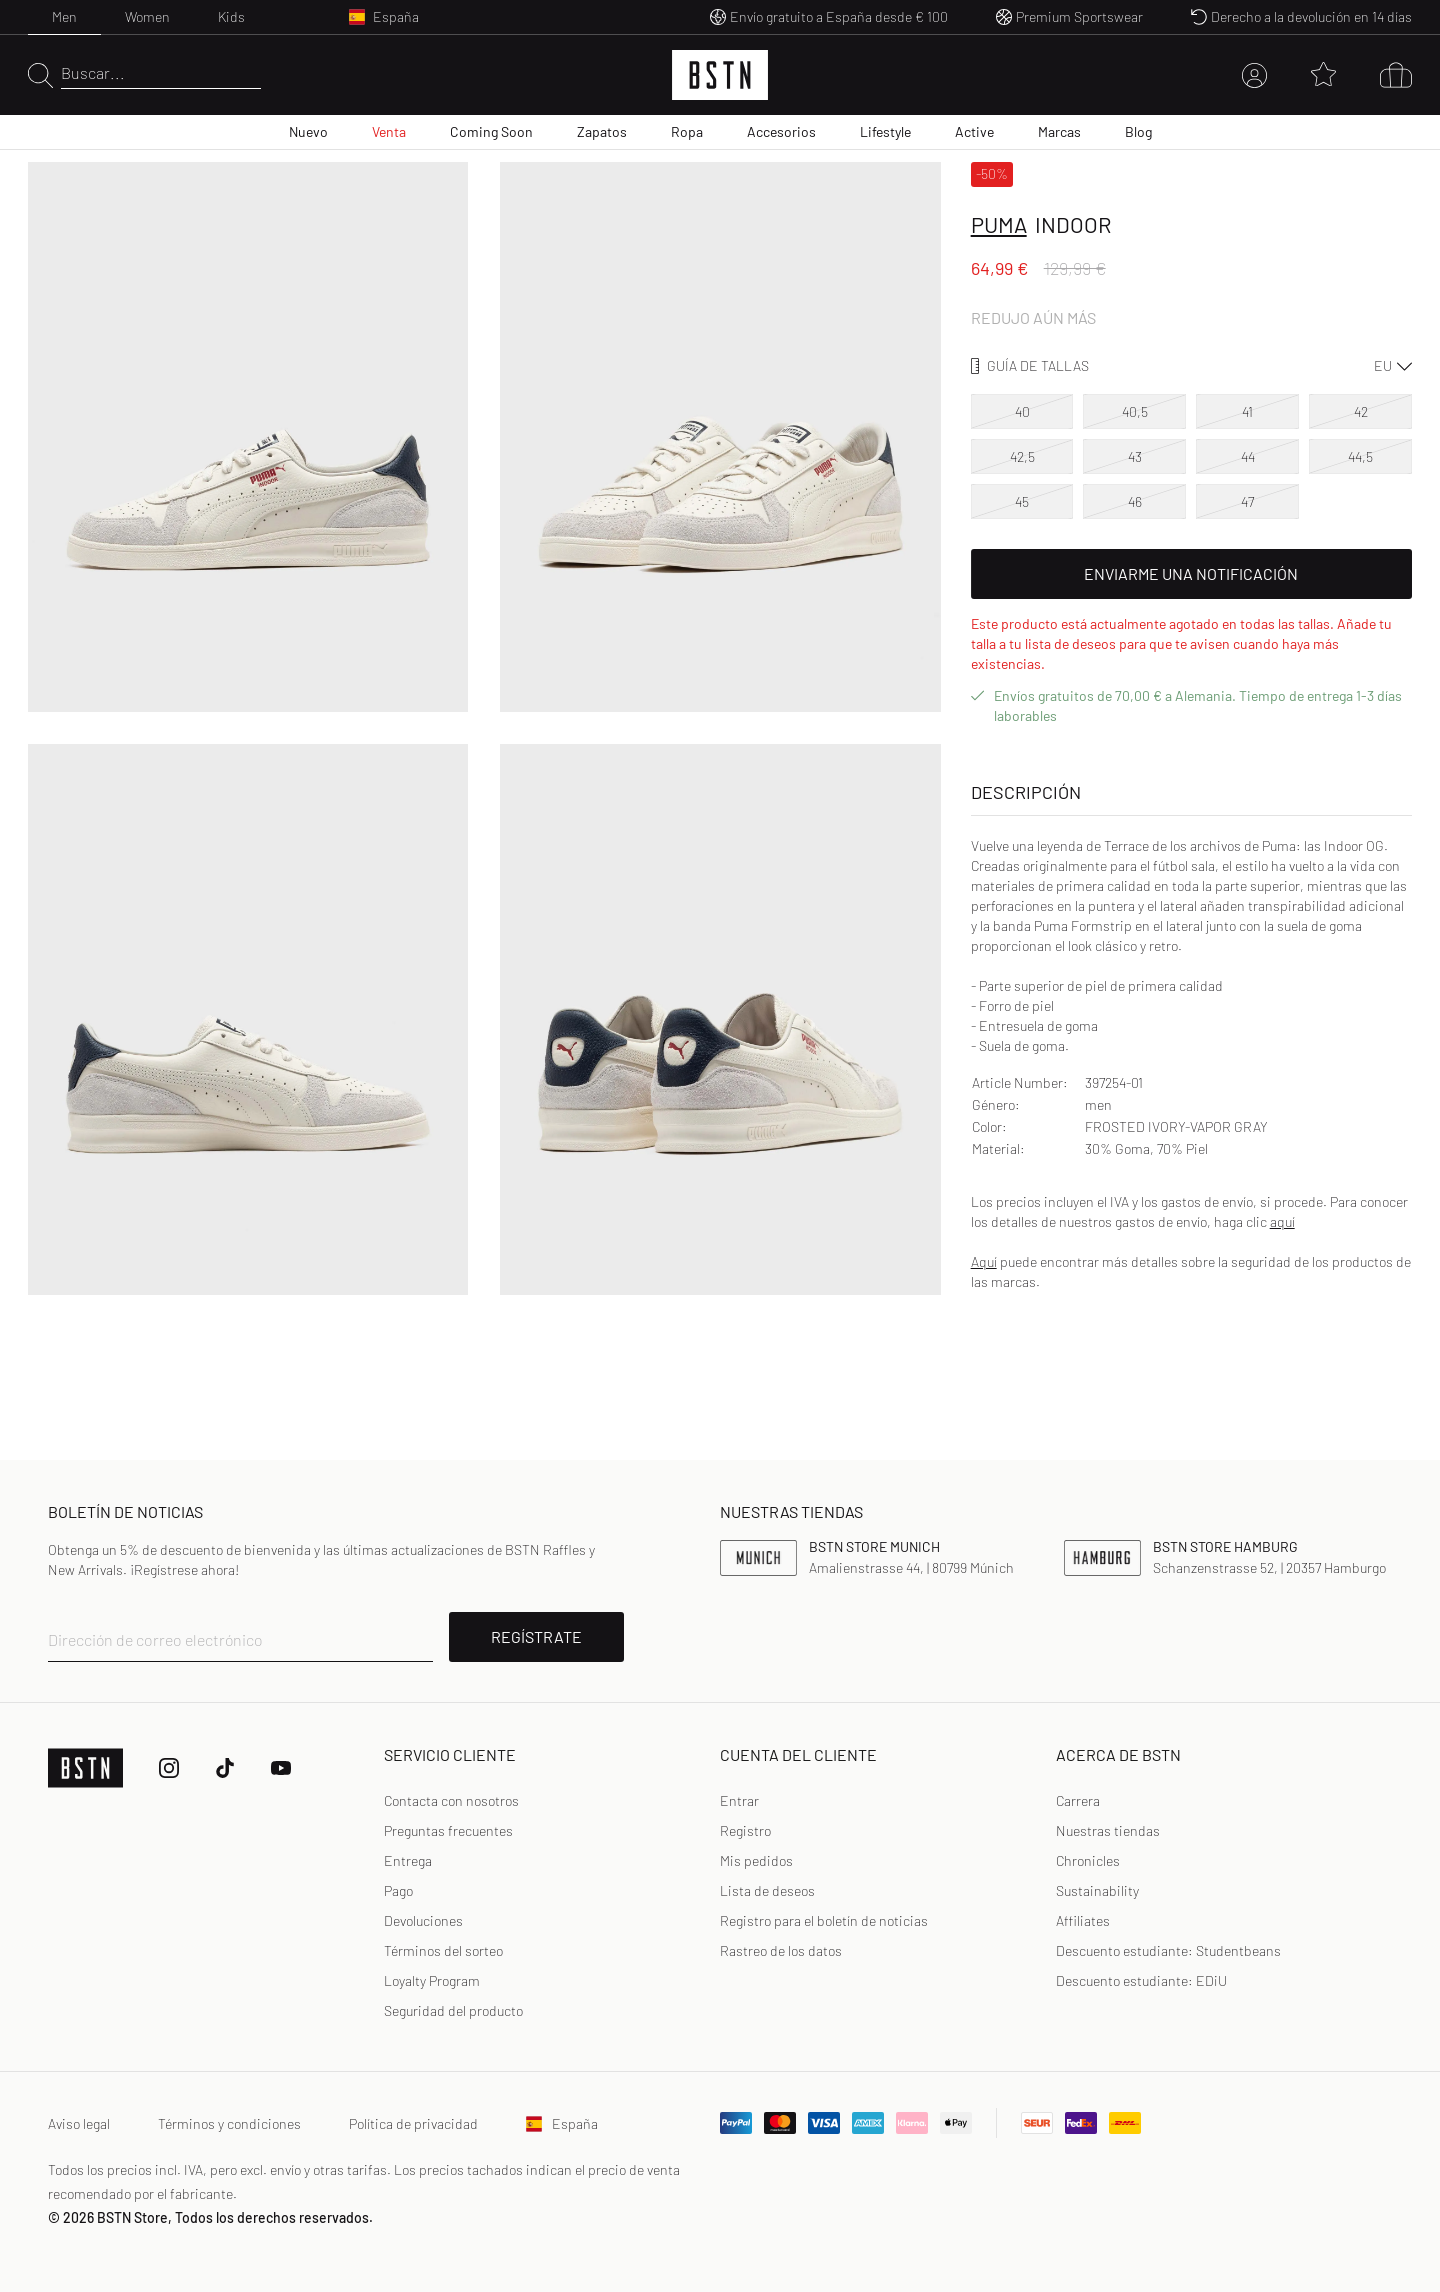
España (562, 2123)
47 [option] (1247, 501)
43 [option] (1135, 456)
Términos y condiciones (229, 2123)
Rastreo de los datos (781, 1950)
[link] (739, 1801)
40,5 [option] (1135, 411)
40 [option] (1022, 411)
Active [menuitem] (974, 131)
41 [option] (1247, 411)
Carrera (1078, 1800)
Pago (398, 1890)
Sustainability (1097, 1890)
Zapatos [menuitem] (602, 131)
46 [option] (1135, 501)
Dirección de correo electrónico (155, 1639)
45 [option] (1022, 501)
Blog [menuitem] (1138, 131)
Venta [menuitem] (389, 131)
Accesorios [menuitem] (781, 131)
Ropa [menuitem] (687, 131)
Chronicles (1088, 1860)
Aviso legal (79, 2123)
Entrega (408, 1860)
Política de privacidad (413, 2123)
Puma (999, 224)
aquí (1282, 1221)
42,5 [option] (1022, 456)
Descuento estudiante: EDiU (1141, 1980)
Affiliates (1083, 1920)
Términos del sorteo (443, 1950)
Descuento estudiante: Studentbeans (1168, 1950)
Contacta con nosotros (451, 1800)
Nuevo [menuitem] (308, 131)
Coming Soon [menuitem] (491, 131)
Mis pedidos (756, 1860)
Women (147, 16)
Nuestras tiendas (1108, 1830)
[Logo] (720, 75)
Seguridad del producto (453, 2010)
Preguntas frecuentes (448, 1830)
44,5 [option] (1360, 456)
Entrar (739, 1800)
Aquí (984, 1261)
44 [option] (1248, 456)
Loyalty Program (432, 1980)
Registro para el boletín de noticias (824, 1920)
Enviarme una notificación (1191, 573)
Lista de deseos (767, 1890)
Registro (745, 1830)
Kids (231, 16)
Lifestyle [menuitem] (885, 131)
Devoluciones (423, 1920)
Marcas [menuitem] (1059, 131)
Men (64, 16)
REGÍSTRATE (536, 1636)
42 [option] (1361, 411)
